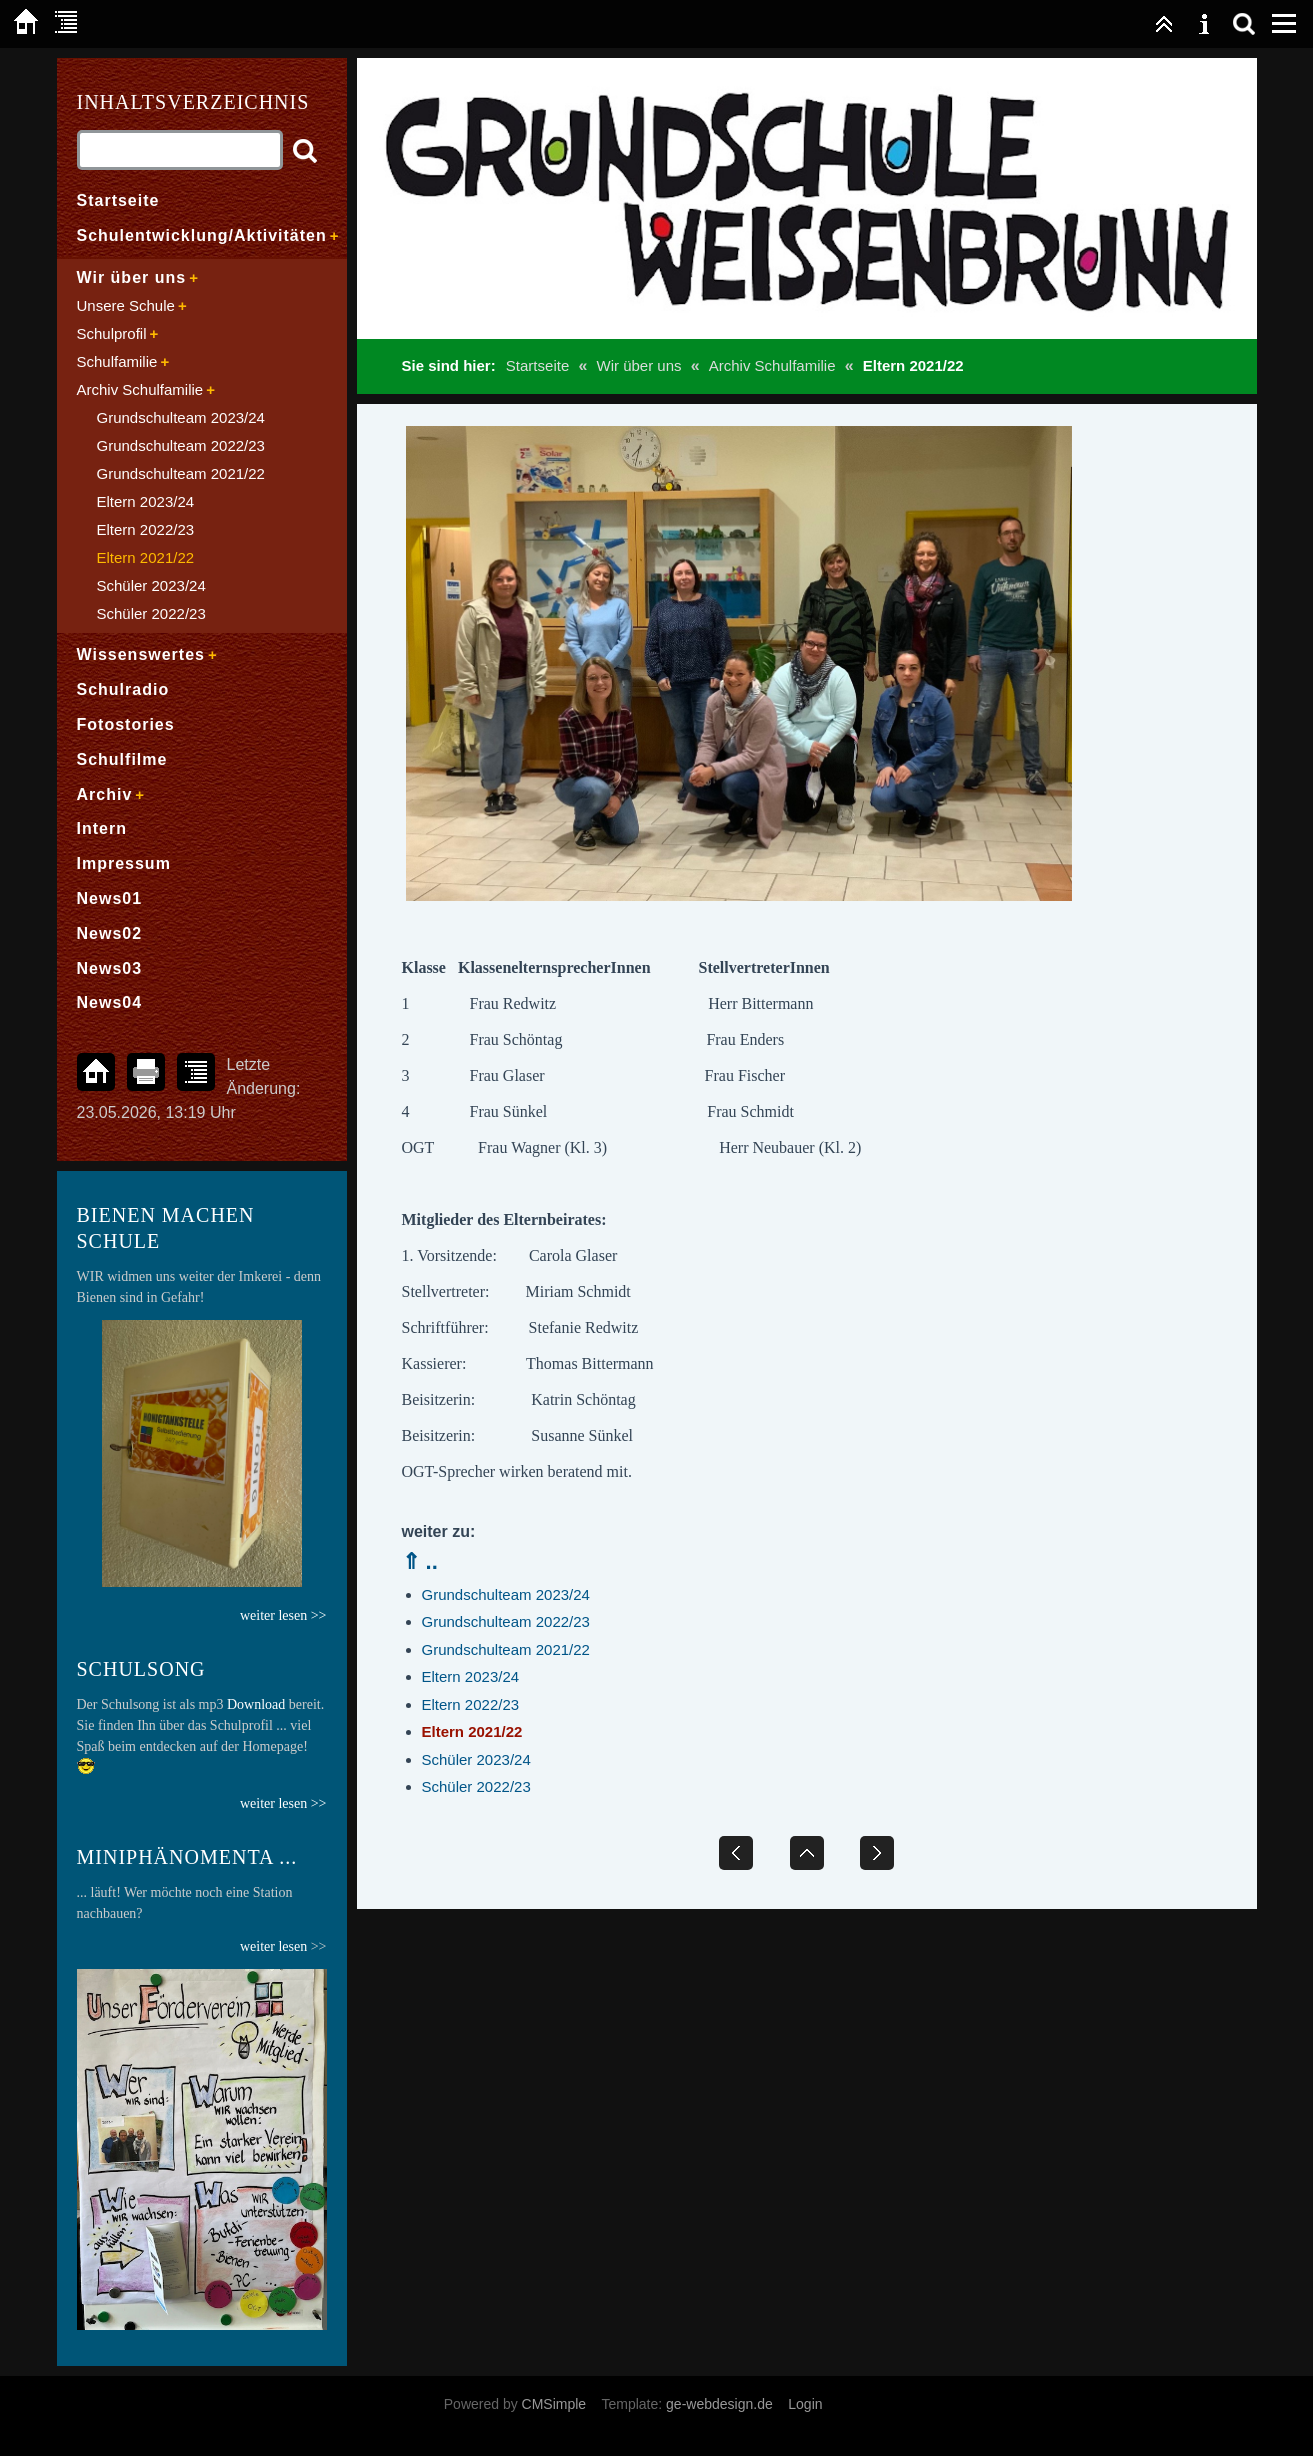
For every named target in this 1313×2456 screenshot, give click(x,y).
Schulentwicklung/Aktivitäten (202, 235)
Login (805, 2404)
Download (256, 1704)
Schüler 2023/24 (476, 1759)
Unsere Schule (126, 305)
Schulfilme (122, 759)
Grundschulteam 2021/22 (506, 1649)
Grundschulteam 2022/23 (506, 1621)
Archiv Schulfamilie (772, 365)
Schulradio (123, 689)
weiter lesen (273, 1946)
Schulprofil (112, 333)
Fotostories (126, 724)
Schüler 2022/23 (476, 1786)
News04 (110, 1002)
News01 (110, 898)
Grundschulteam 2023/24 (506, 1594)
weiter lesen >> (283, 1803)
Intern (102, 828)
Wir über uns (638, 365)
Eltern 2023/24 (471, 1676)
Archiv (105, 794)
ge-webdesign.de (719, 2404)
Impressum (124, 863)
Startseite (537, 365)
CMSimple (554, 2404)
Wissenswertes (141, 654)
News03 (110, 968)
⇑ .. (420, 1561)
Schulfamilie (117, 361)
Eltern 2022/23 (471, 1704)
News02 (110, 933)
